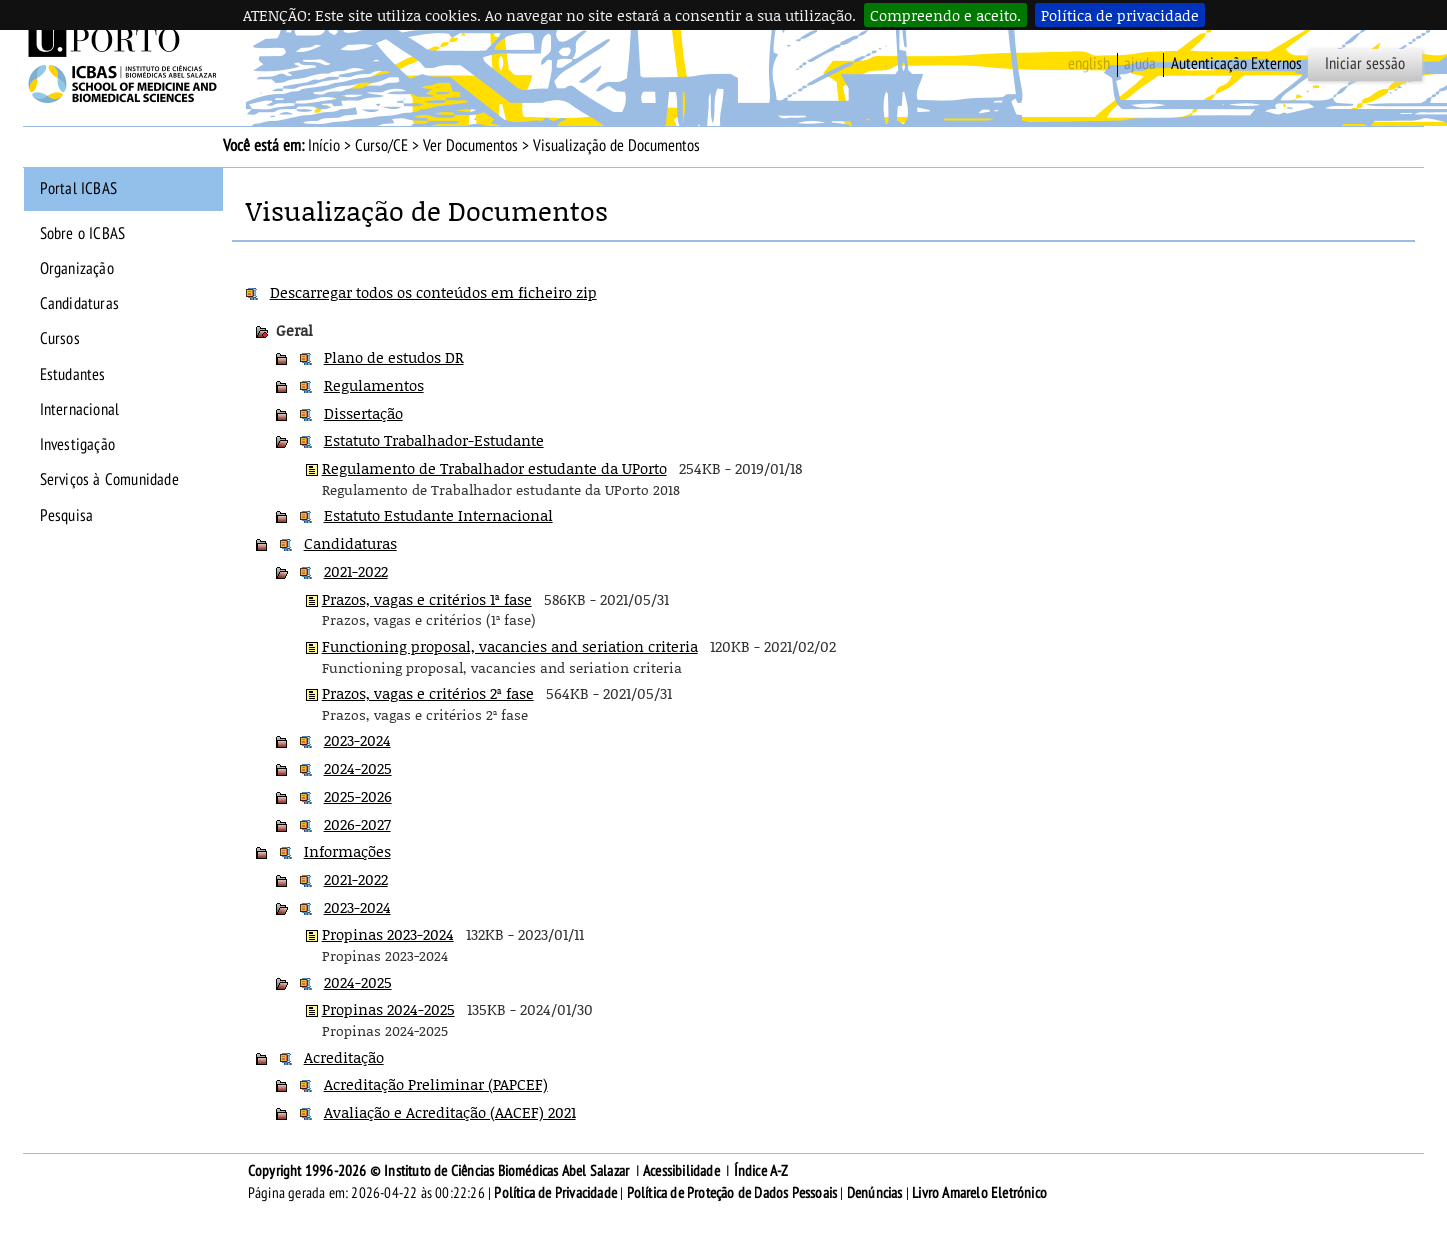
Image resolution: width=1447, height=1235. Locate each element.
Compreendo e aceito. (945, 15)
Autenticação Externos (1236, 64)
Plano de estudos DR (394, 357)
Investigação (77, 445)
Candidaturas (79, 304)
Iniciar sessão (1365, 64)
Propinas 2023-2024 (388, 934)
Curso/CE (381, 146)
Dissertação (363, 413)
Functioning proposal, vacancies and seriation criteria (510, 646)
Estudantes (73, 375)
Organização (77, 269)
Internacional (80, 410)
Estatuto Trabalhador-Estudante (434, 440)
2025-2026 (358, 796)
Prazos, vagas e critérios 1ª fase (427, 599)
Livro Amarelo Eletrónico (979, 1193)
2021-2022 (356, 571)
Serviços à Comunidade (109, 480)
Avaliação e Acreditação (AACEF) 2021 (450, 1112)
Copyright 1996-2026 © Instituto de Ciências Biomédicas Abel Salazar (440, 1171)
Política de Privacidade (555, 1193)
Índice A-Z (761, 1171)
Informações (347, 851)
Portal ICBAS (78, 189)
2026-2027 (357, 824)
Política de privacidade (1120, 15)
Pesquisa (67, 516)
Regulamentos (374, 385)
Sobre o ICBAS (83, 234)
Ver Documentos (470, 146)
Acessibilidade (681, 1171)
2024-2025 (358, 768)
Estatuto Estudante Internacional (438, 515)
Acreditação (344, 1057)
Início (324, 146)
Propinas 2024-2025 (388, 1009)
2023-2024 (357, 740)
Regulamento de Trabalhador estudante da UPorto (494, 468)
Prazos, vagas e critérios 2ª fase (428, 693)
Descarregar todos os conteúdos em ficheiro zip (433, 292)
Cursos (60, 339)
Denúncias (875, 1193)
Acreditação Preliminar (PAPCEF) (436, 1084)
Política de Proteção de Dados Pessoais (732, 1193)
